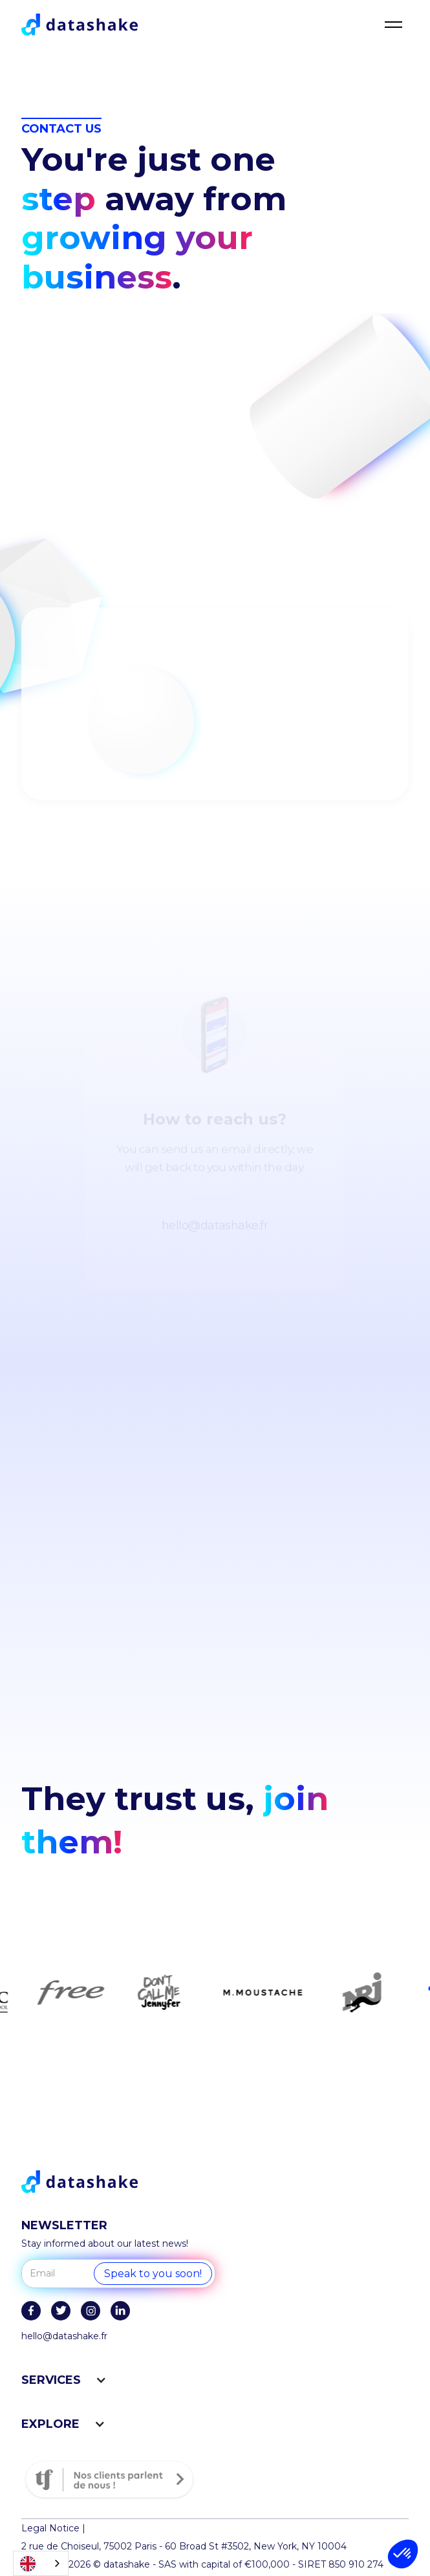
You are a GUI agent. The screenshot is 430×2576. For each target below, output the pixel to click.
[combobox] (41, 2563)
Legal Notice (50, 2528)
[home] (79, 25)
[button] (402, 2554)
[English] (41, 2563)
